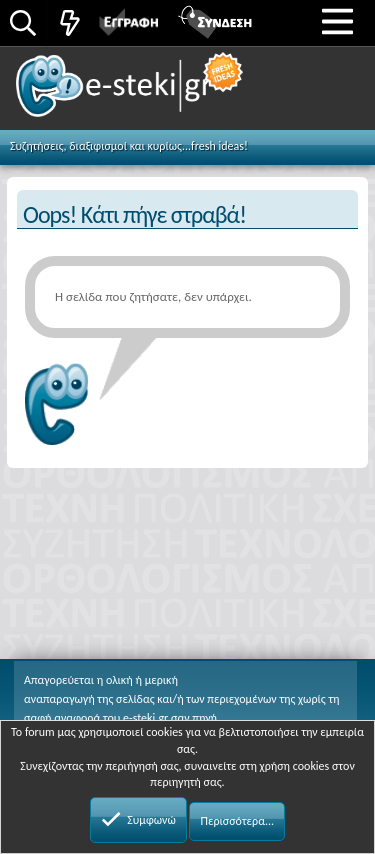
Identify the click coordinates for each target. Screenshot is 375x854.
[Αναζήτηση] (23, 24)
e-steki (141, 94)
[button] (337, 21)
